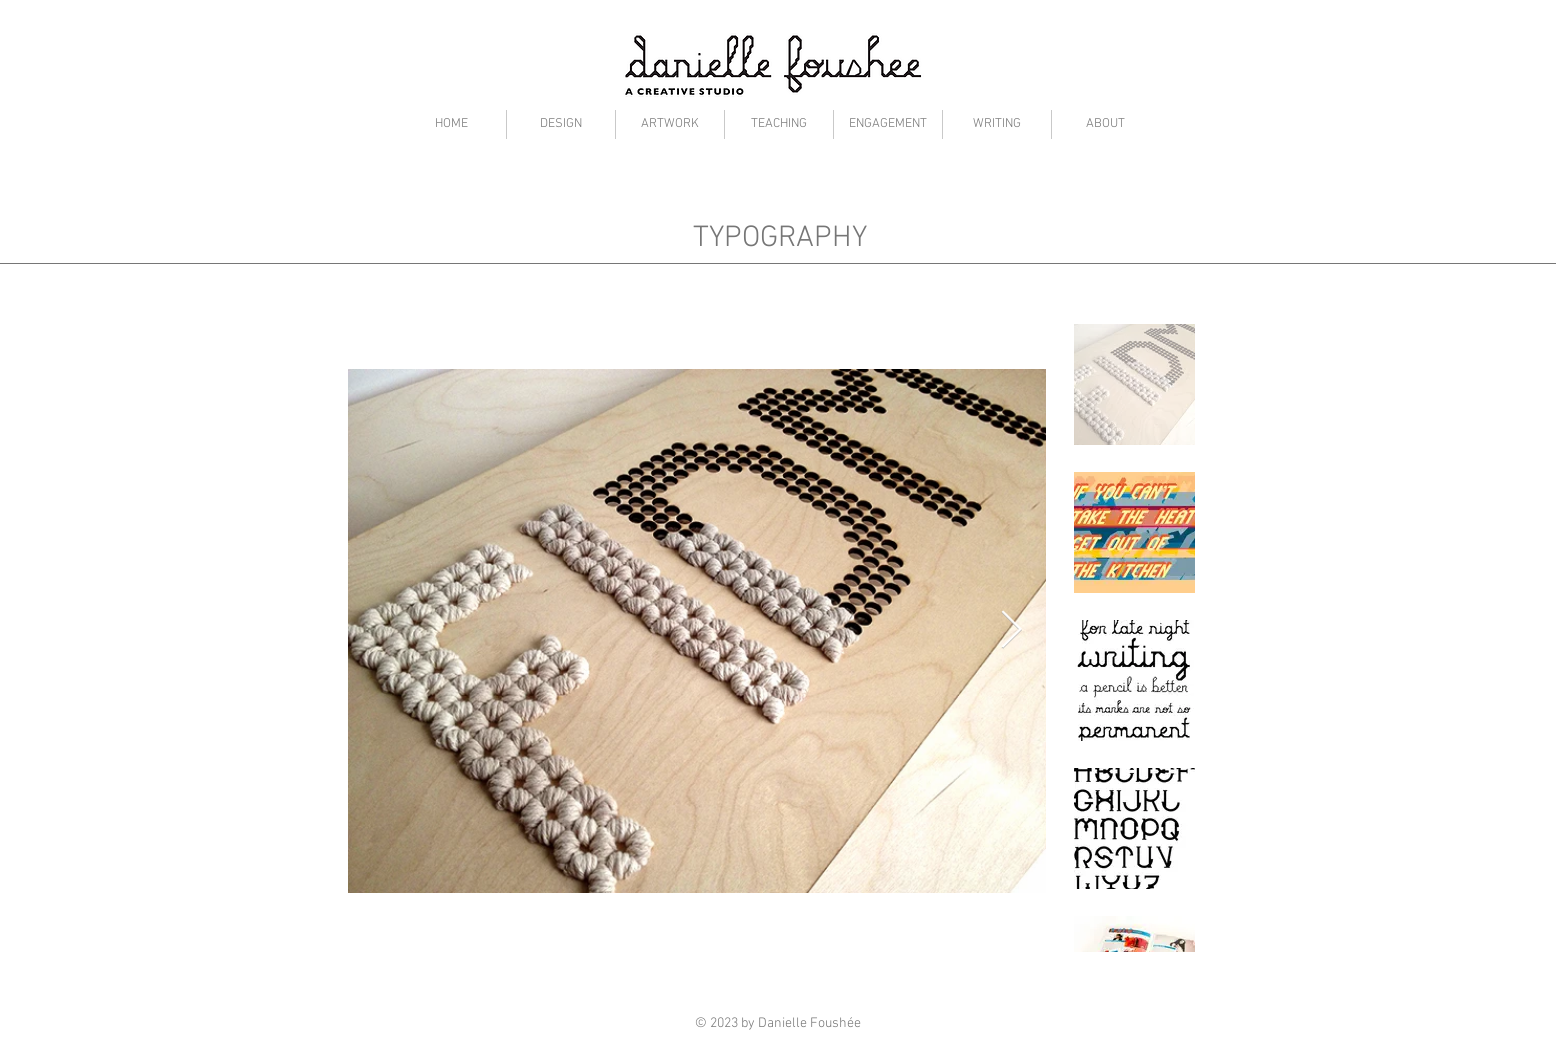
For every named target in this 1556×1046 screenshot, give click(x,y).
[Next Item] (1012, 631)
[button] (561, 124)
